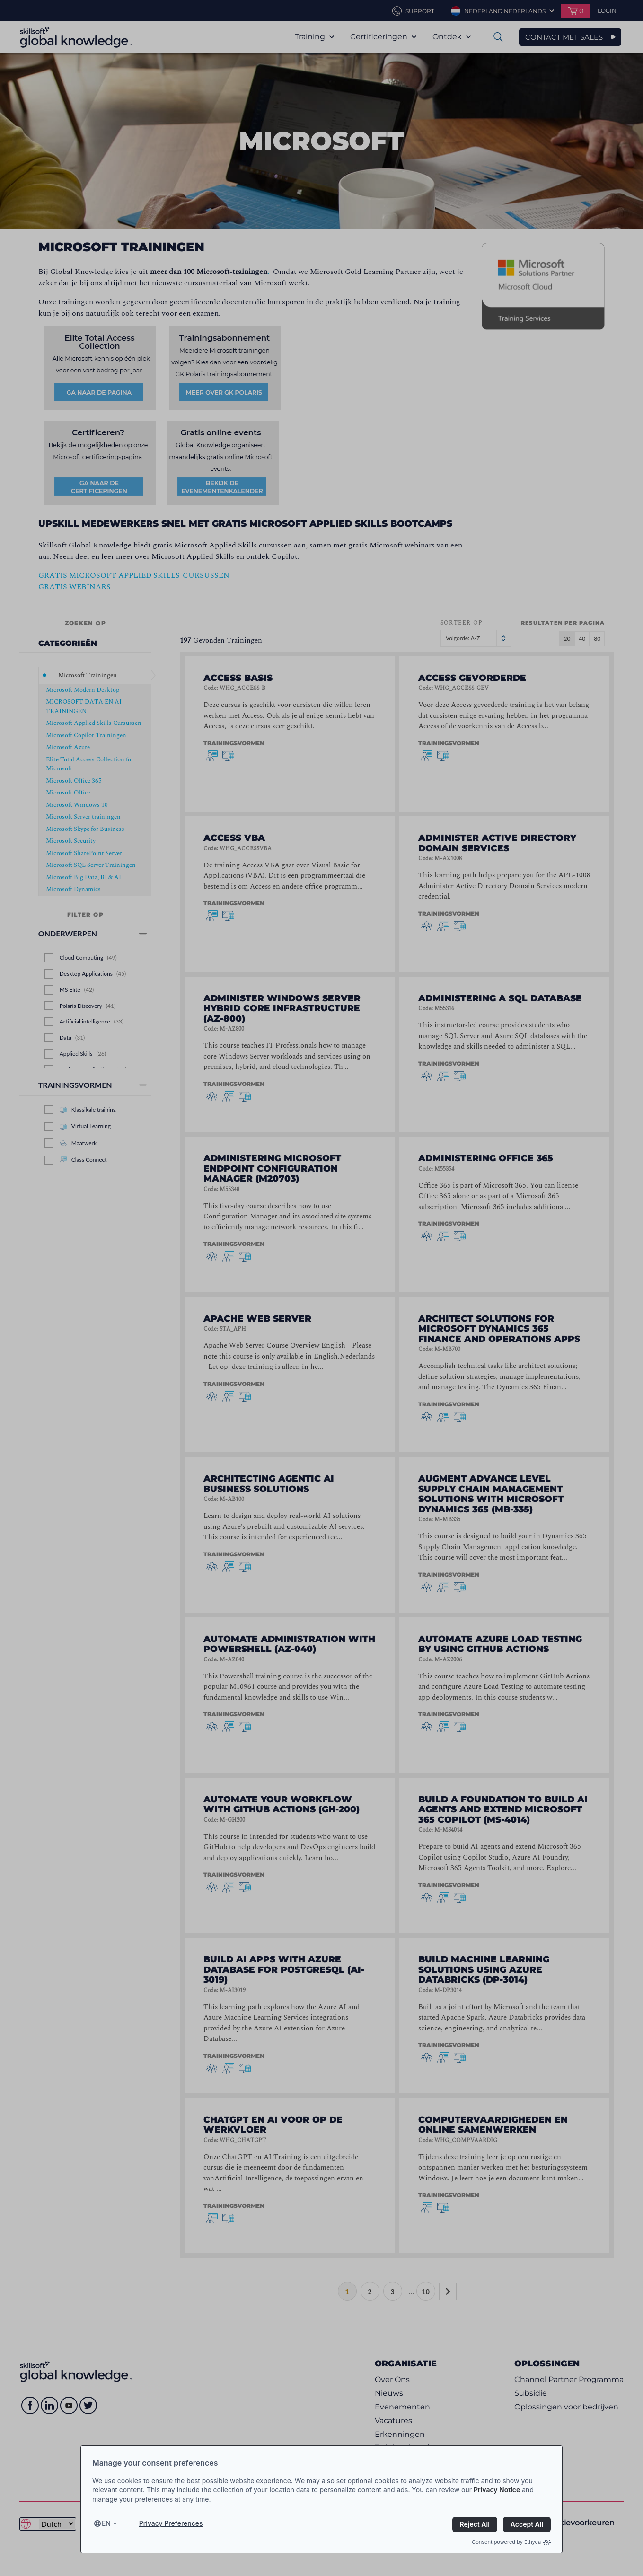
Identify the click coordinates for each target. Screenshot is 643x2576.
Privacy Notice (497, 2490)
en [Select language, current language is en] (106, 2523)
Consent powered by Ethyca (511, 2542)
